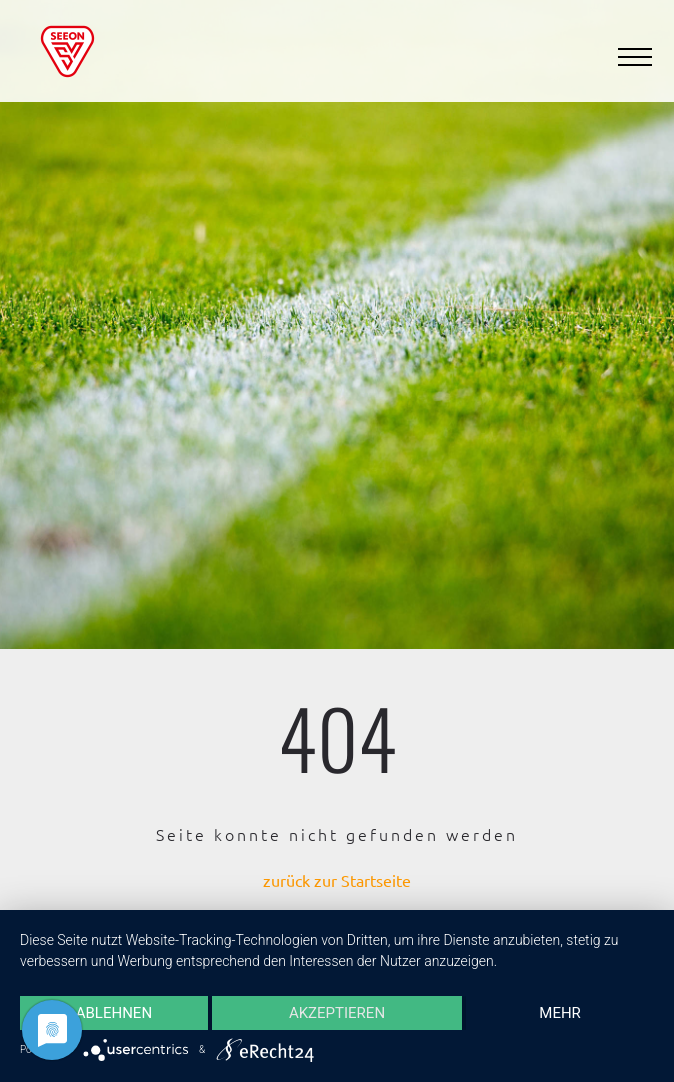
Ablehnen (114, 1013)
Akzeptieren (337, 1013)
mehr (560, 1013)
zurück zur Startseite (337, 880)
